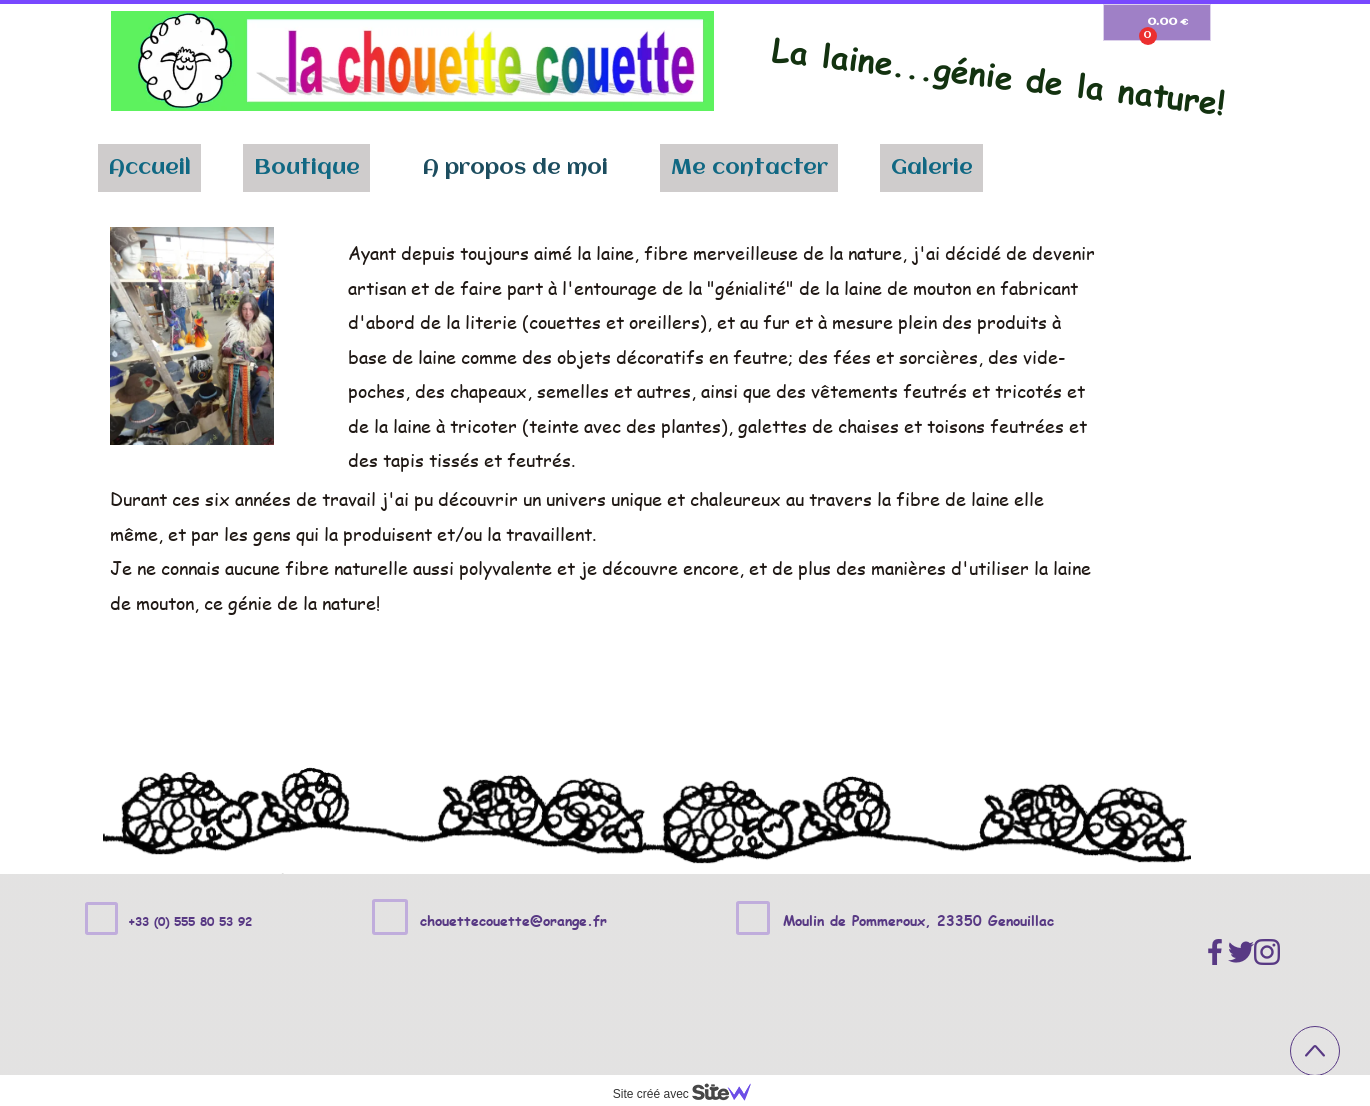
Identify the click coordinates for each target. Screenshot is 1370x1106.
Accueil (150, 168)
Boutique (307, 168)
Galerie (932, 168)
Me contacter (749, 168)
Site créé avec (690, 1094)
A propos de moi (515, 168)
